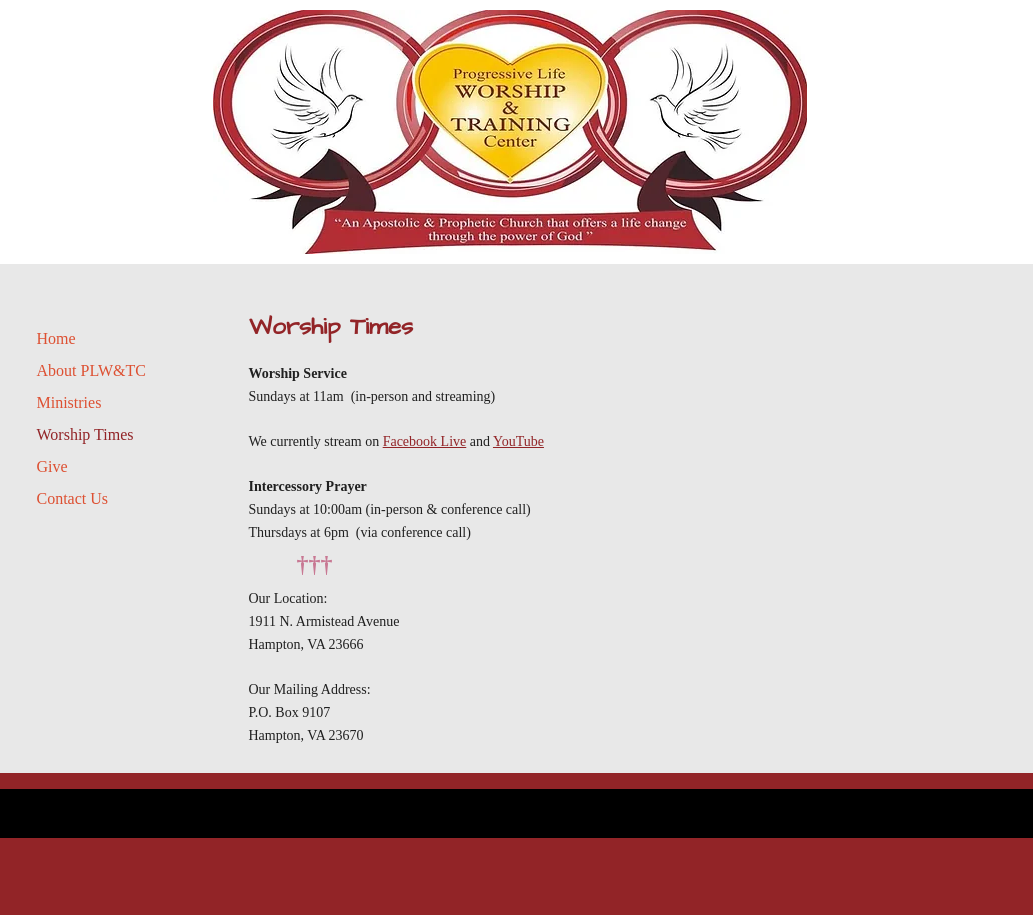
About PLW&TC (91, 370)
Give (52, 466)
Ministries (69, 402)
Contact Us (73, 498)
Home (56, 338)
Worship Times (85, 434)
